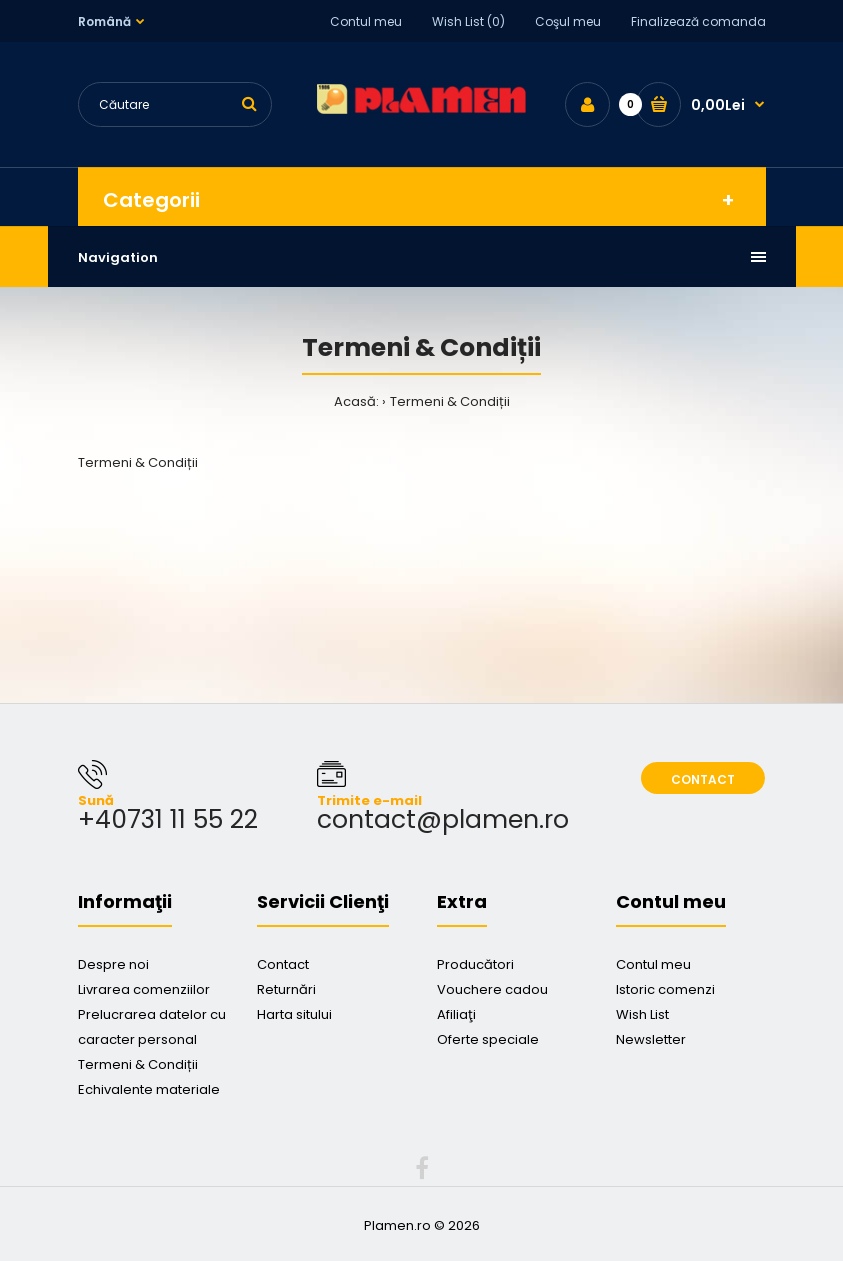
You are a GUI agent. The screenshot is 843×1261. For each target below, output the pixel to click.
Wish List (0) (468, 21)
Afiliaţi (456, 1014)
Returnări (286, 989)
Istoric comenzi (665, 989)
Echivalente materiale (149, 1089)
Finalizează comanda (698, 21)
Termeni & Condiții (450, 401)
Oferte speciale (488, 1039)
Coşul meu (568, 21)
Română (104, 21)
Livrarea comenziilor (144, 989)
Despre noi (113, 964)
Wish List (642, 1014)
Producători (475, 964)
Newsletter (651, 1039)
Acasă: (356, 401)
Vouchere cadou (492, 989)
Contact (703, 779)
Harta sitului (294, 1014)
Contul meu (366, 21)
